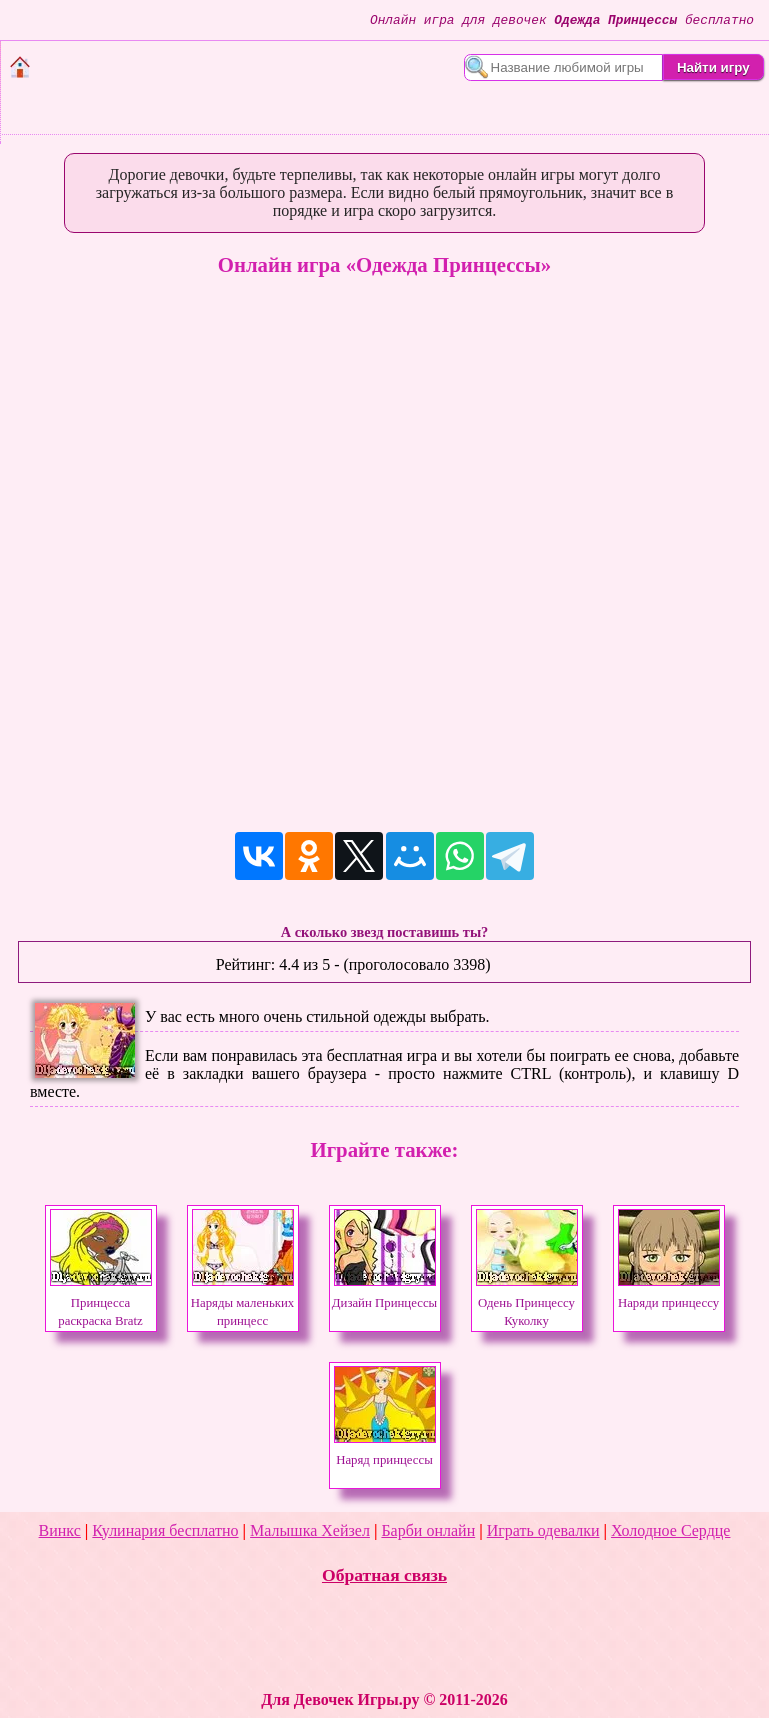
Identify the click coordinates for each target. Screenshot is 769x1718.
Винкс (60, 1530)
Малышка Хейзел (310, 1530)
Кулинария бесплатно (165, 1530)
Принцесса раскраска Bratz (101, 1303)
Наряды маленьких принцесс (243, 1303)
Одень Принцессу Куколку (527, 1303)
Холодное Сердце (670, 1530)
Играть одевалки (543, 1530)
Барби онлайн (428, 1530)
